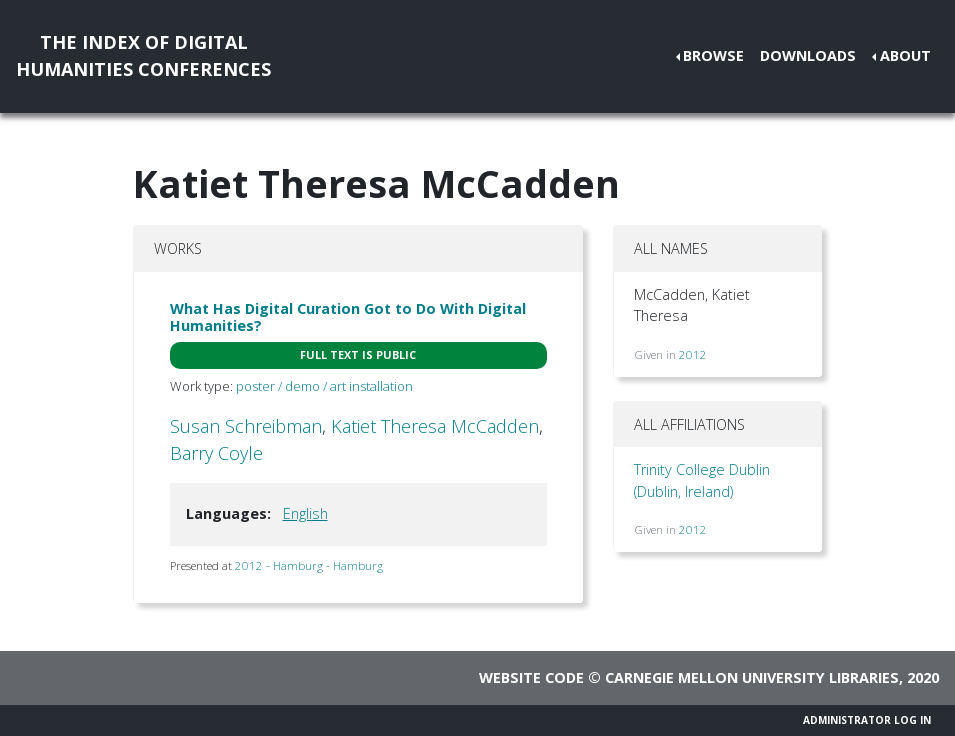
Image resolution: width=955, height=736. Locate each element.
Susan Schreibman (246, 426)
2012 (693, 354)
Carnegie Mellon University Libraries (752, 677)
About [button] (905, 55)
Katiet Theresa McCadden (435, 426)
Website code (531, 677)
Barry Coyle (216, 453)
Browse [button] (713, 55)
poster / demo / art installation (324, 386)
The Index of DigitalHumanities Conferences (143, 55)
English (305, 513)
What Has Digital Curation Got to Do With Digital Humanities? (348, 317)
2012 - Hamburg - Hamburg (309, 565)
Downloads (808, 55)
